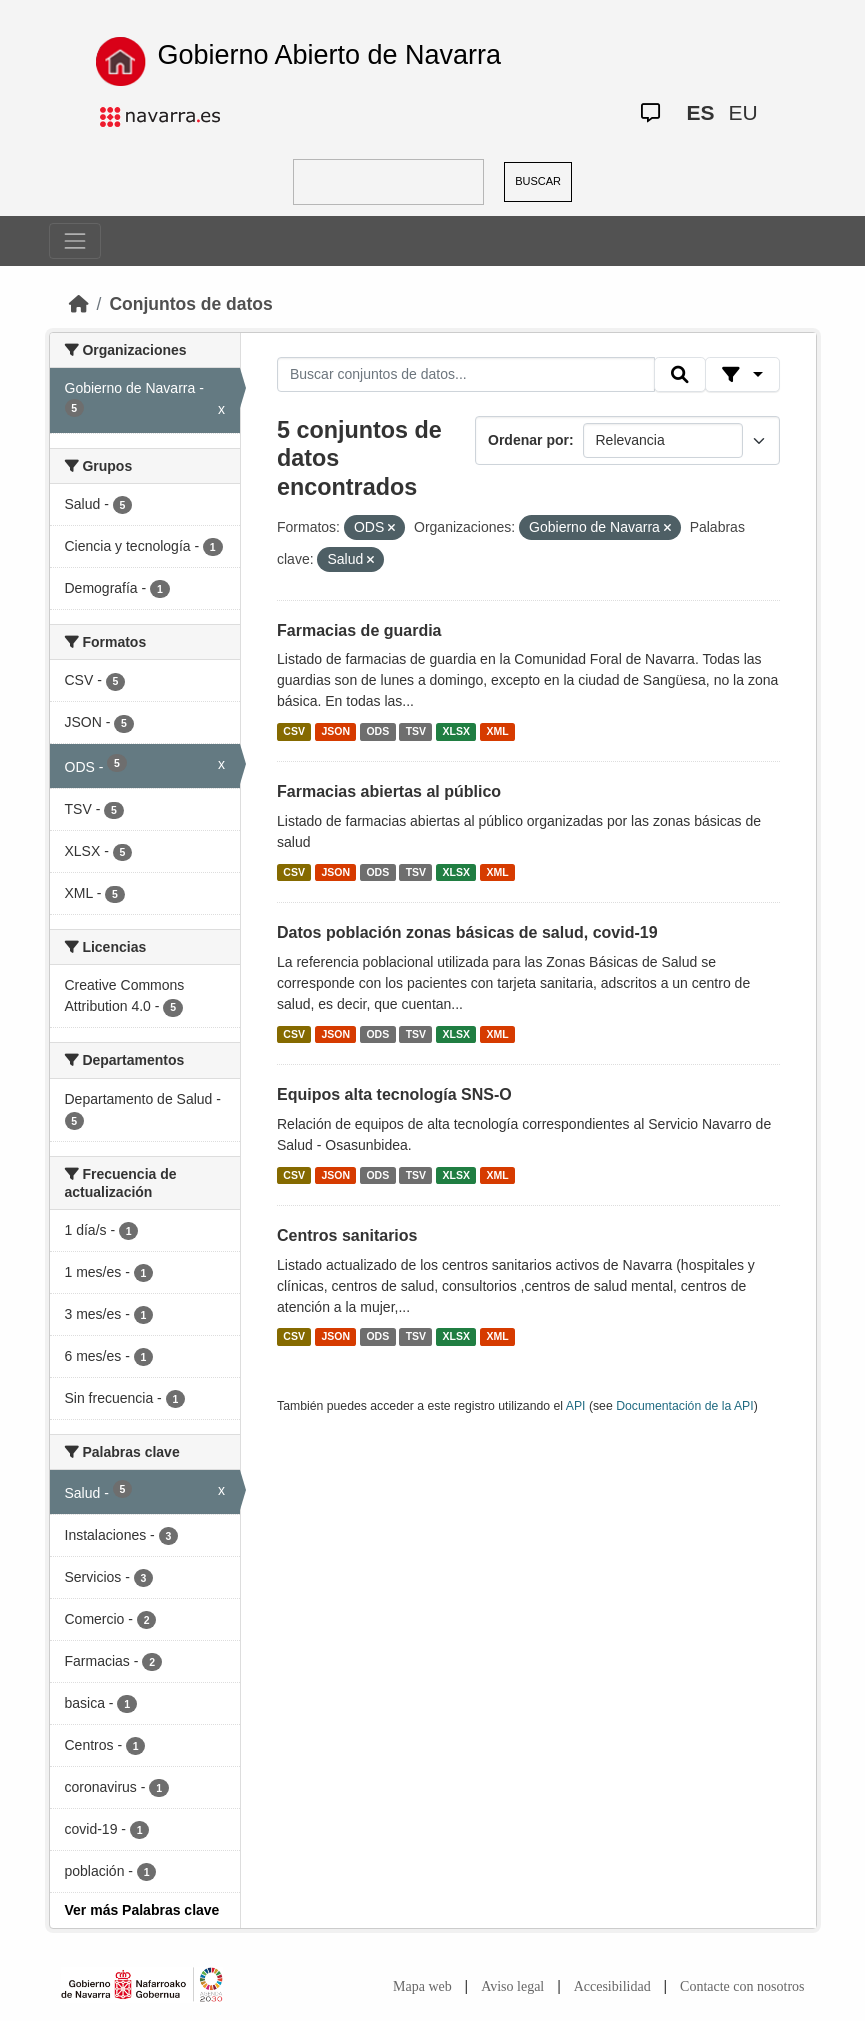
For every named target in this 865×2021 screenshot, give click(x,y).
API (576, 1406)
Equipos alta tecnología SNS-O (394, 1094)
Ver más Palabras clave (142, 1910)
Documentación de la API (685, 1406)
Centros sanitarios (347, 1235)
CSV (294, 731)
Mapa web (422, 1986)
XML (498, 731)
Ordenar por (528, 440)
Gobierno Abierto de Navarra (329, 55)
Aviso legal (512, 1986)
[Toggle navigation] (75, 241)
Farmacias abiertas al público (389, 791)
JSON (335, 731)
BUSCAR (538, 181)
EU (742, 112)
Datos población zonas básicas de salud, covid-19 (467, 932)
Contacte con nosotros (742, 1986)
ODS (377, 731)
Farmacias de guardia (359, 630)
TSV (416, 731)
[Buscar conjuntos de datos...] (466, 375)
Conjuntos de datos (190, 304)
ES (700, 112)
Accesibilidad (612, 1986)
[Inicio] (79, 304)
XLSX (456, 731)
